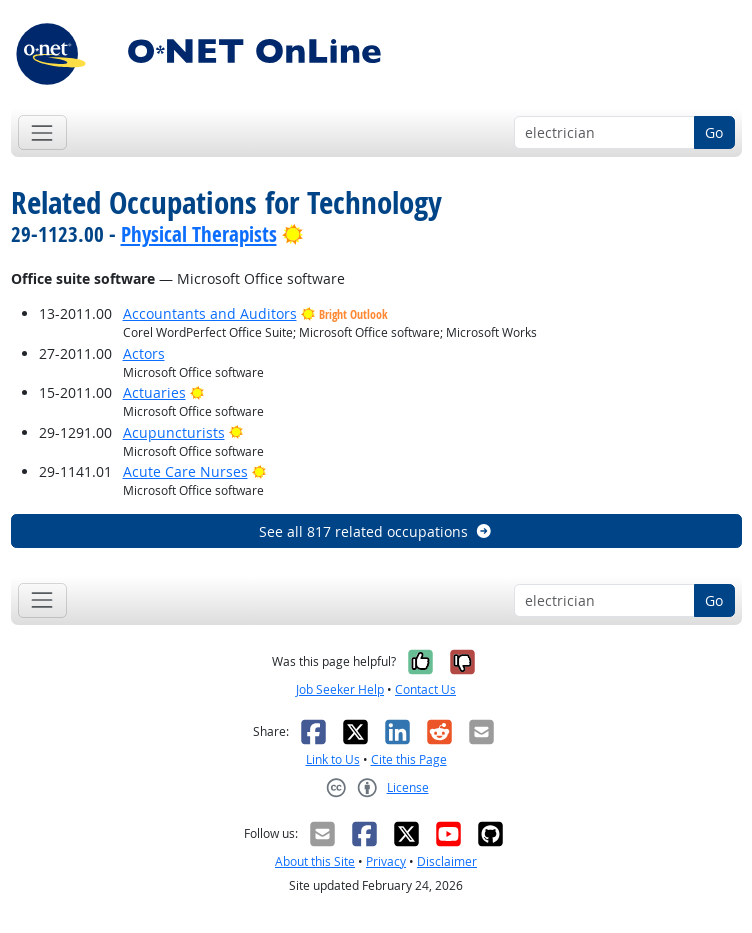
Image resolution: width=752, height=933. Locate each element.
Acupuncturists (174, 432)
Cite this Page (409, 759)
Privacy (386, 861)
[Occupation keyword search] (604, 133)
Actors (144, 353)
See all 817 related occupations (376, 531)
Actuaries (154, 392)
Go (714, 132)
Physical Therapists (199, 234)
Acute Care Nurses (185, 471)
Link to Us (333, 759)
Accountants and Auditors (210, 313)
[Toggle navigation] (42, 132)
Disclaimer (447, 861)
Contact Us (425, 689)
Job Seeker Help (340, 689)
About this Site (315, 861)
